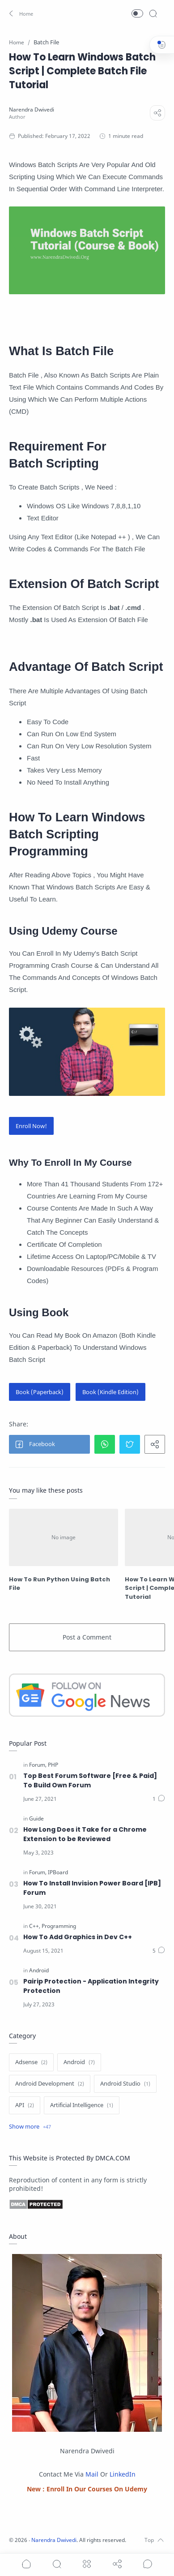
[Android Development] (49, 2084)
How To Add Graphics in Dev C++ (77, 1936)
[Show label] (30, 2126)
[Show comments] (148, 2564)
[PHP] (53, 1765)
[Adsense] (31, 2062)
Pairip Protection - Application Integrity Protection (91, 1986)
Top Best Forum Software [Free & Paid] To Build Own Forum (90, 1780)
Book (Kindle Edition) (110, 1392)
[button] (20, 13)
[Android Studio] (125, 2084)
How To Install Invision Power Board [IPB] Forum (92, 1888)
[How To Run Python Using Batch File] (63, 1537)
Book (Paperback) (40, 1392)
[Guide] (36, 1819)
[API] (24, 2105)
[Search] (153, 13)
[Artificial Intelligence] (81, 2105)
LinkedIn (123, 2474)
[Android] (39, 1970)
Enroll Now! (31, 1126)
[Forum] (38, 1765)
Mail (91, 2474)
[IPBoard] (58, 1872)
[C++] (34, 1926)
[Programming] (59, 1926)
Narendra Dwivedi (53, 2540)
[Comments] (159, 1799)
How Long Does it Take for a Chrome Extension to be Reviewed (85, 1834)
